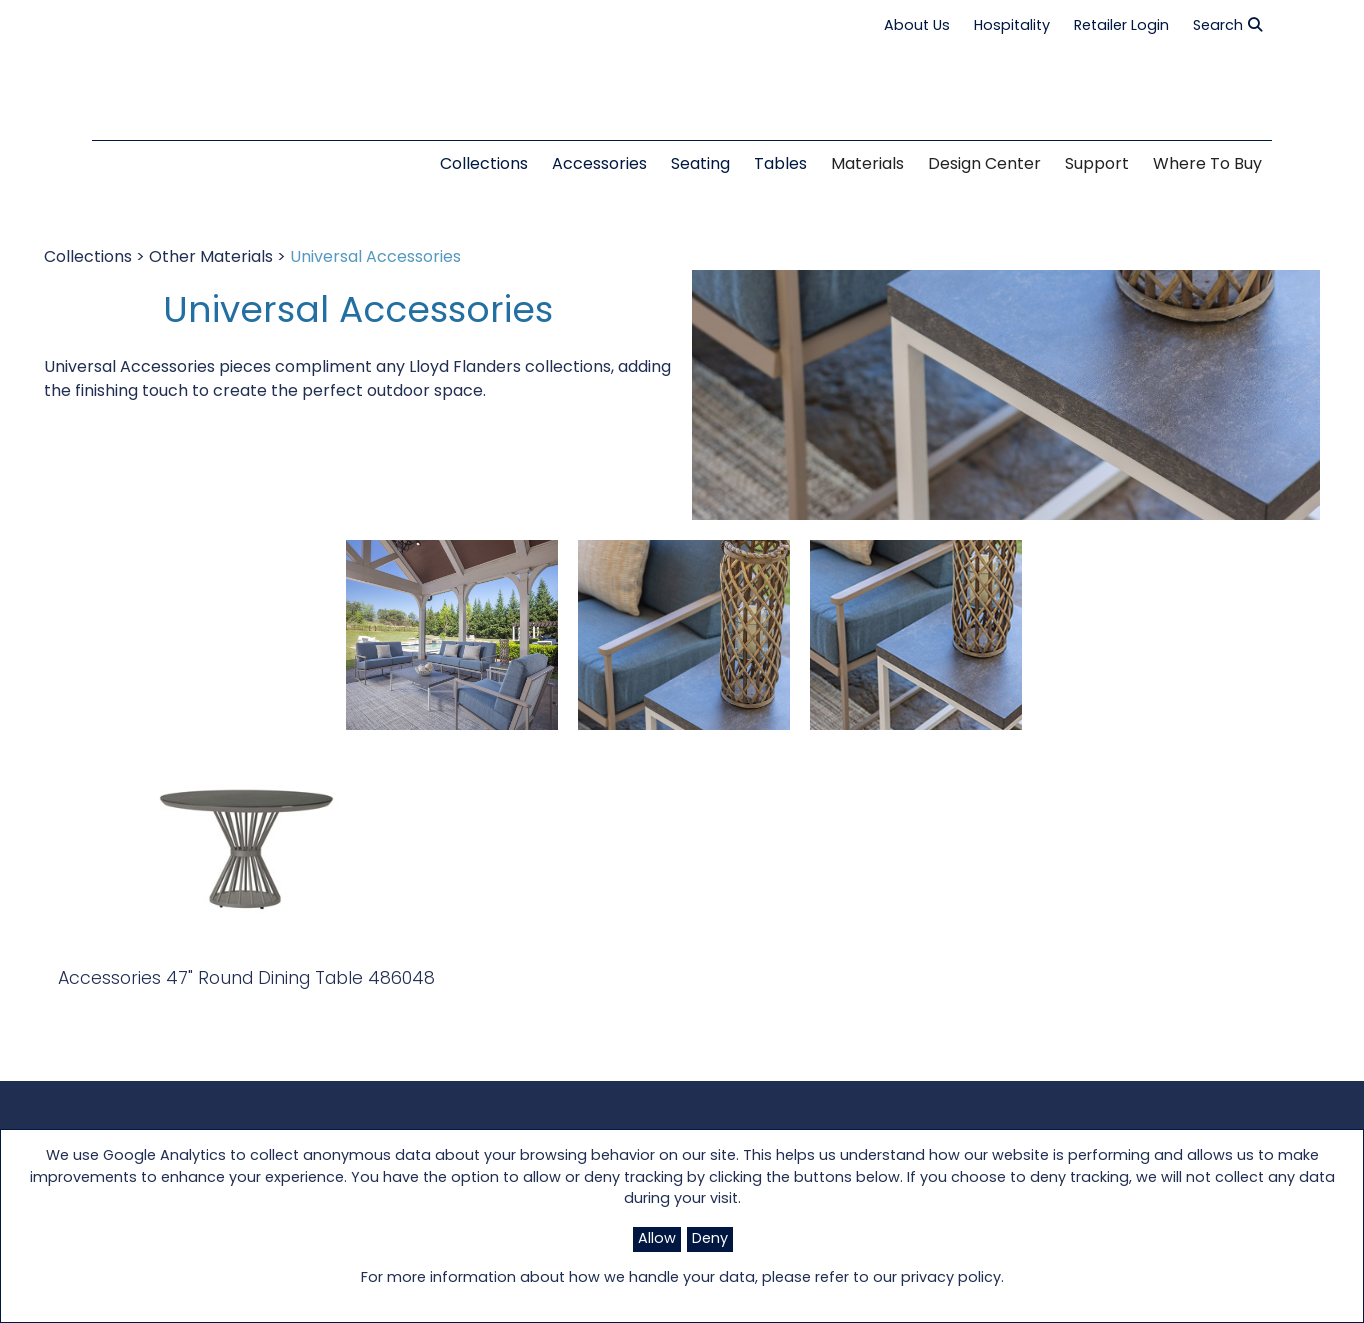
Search (1227, 26)
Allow (657, 1239)
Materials (867, 165)
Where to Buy (1207, 165)
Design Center (984, 165)
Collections (88, 258)
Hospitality (1012, 26)
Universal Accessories (375, 258)
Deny (710, 1239)
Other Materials (211, 258)
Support (1097, 165)
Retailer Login (1121, 26)
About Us (917, 26)
